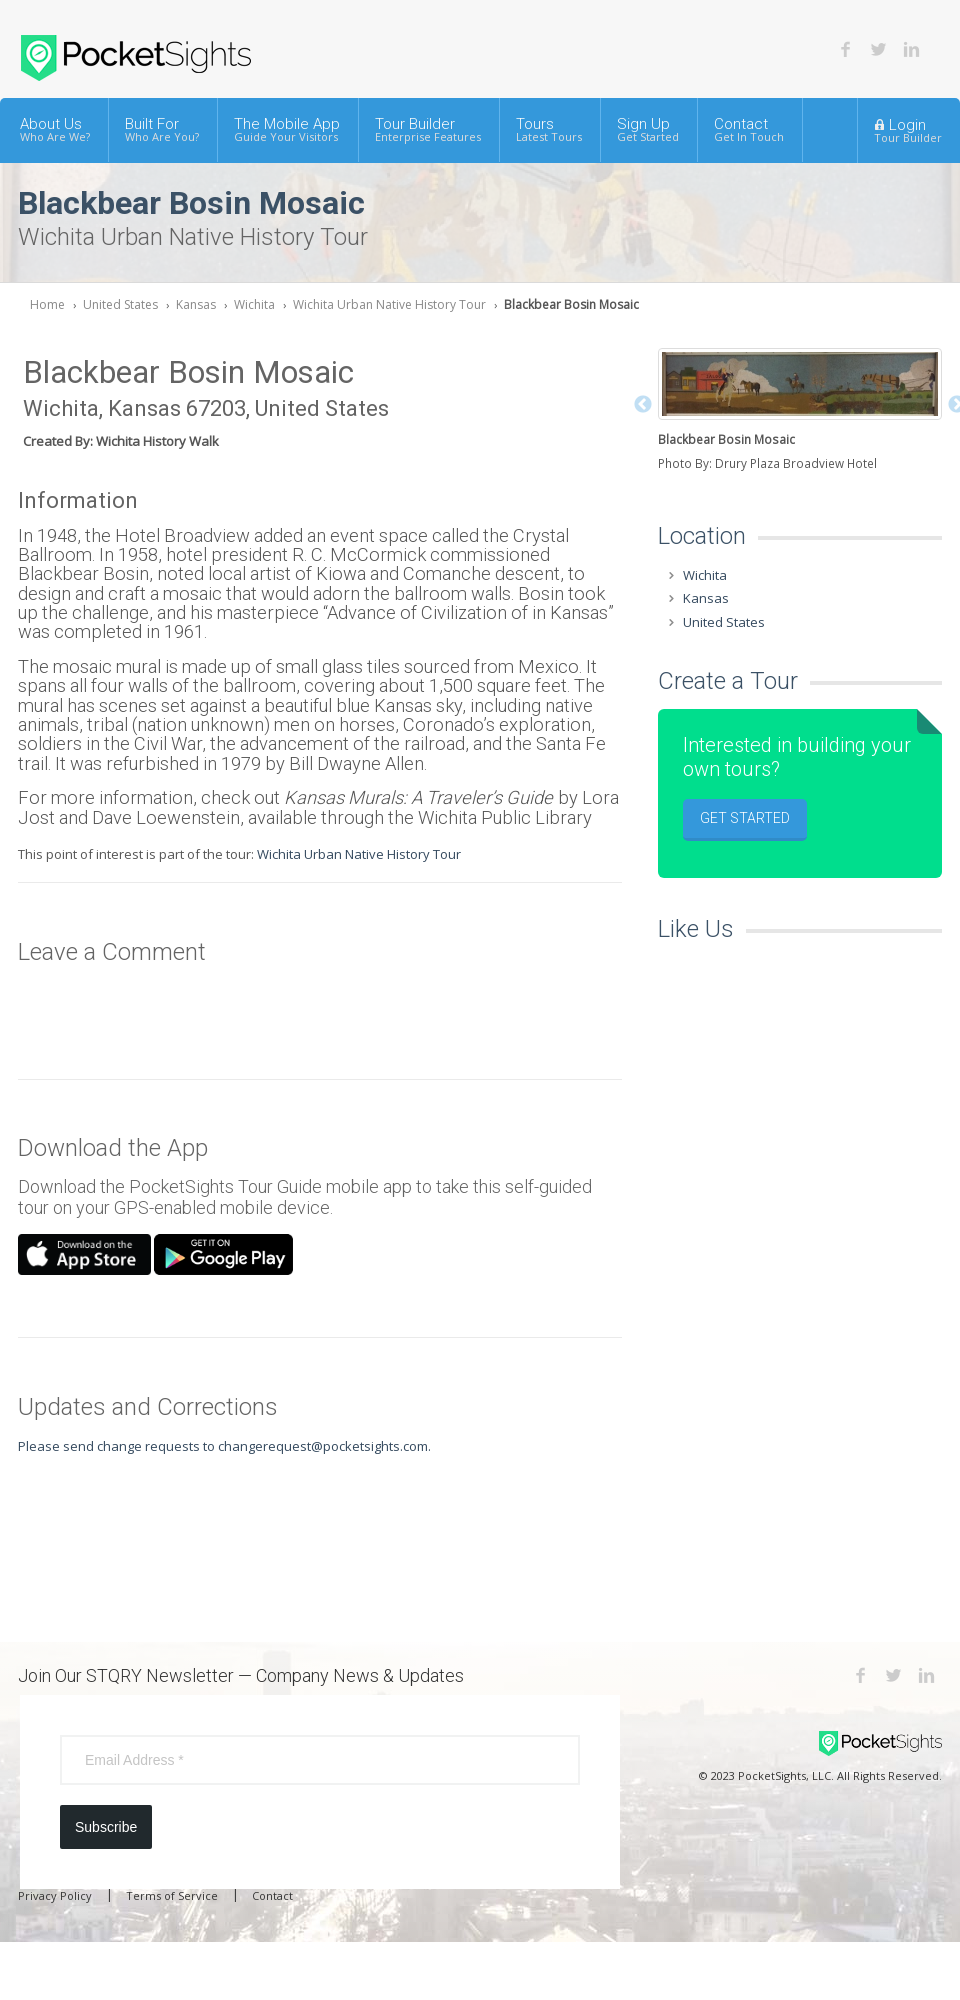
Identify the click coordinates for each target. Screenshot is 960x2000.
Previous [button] (643, 405)
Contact (749, 129)
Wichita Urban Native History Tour (389, 304)
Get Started (745, 818)
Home (47, 304)
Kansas (196, 304)
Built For (162, 129)
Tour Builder (428, 129)
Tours (549, 129)
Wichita (254, 304)
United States (120, 304)
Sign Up (648, 129)
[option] (800, 411)
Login (908, 130)
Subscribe (106, 1827)
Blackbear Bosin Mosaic (571, 304)
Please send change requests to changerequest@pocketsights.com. (224, 1446)
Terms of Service (172, 1895)
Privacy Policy (55, 1895)
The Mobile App (287, 129)
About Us (55, 129)
